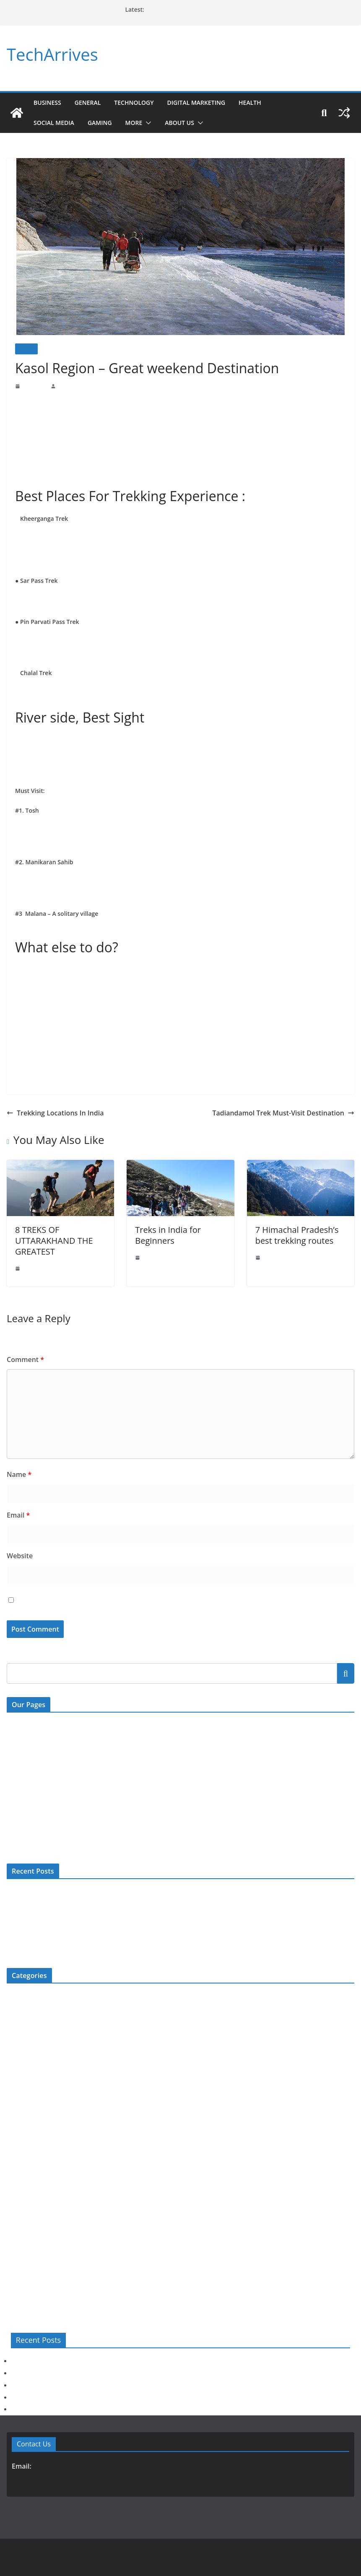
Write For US (23, 1755)
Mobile (15, 2145)
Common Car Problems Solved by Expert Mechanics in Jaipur (218, 9)
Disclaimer (19, 1789)
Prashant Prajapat (75, 386)
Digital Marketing (206, 102)
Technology (139, 102)
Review (16, 2201)
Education (19, 2035)
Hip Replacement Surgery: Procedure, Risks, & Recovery (74, 1930)
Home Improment (28, 2104)
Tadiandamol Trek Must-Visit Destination (289, 1109)
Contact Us (20, 1721)
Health (263, 102)
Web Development (28, 2284)
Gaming (104, 123)
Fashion (16, 2049)
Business (48, 102)
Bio (11, 1993)
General (89, 102)
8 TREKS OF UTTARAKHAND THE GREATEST (55, 1237)
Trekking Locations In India (52, 1109)
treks (270, 401)
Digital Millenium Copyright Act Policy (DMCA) (65, 1772)
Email (18, 1511)
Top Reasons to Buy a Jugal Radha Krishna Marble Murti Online (83, 1916)
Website (18, 1552)
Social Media (56, 123)
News (13, 2187)
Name (18, 1470)
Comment (23, 1355)
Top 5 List (19, 2242)
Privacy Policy (24, 1807)
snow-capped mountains (126, 550)
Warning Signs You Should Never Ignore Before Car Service (78, 1889)
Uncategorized (24, 2270)
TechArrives (50, 54)
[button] (152, 123)
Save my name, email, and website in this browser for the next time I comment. (124, 1597)
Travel (26, 348)
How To (16, 2118)
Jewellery (18, 2132)
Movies (15, 2173)
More (139, 123)
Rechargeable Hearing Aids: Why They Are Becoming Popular (80, 1903)
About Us (185, 123)
